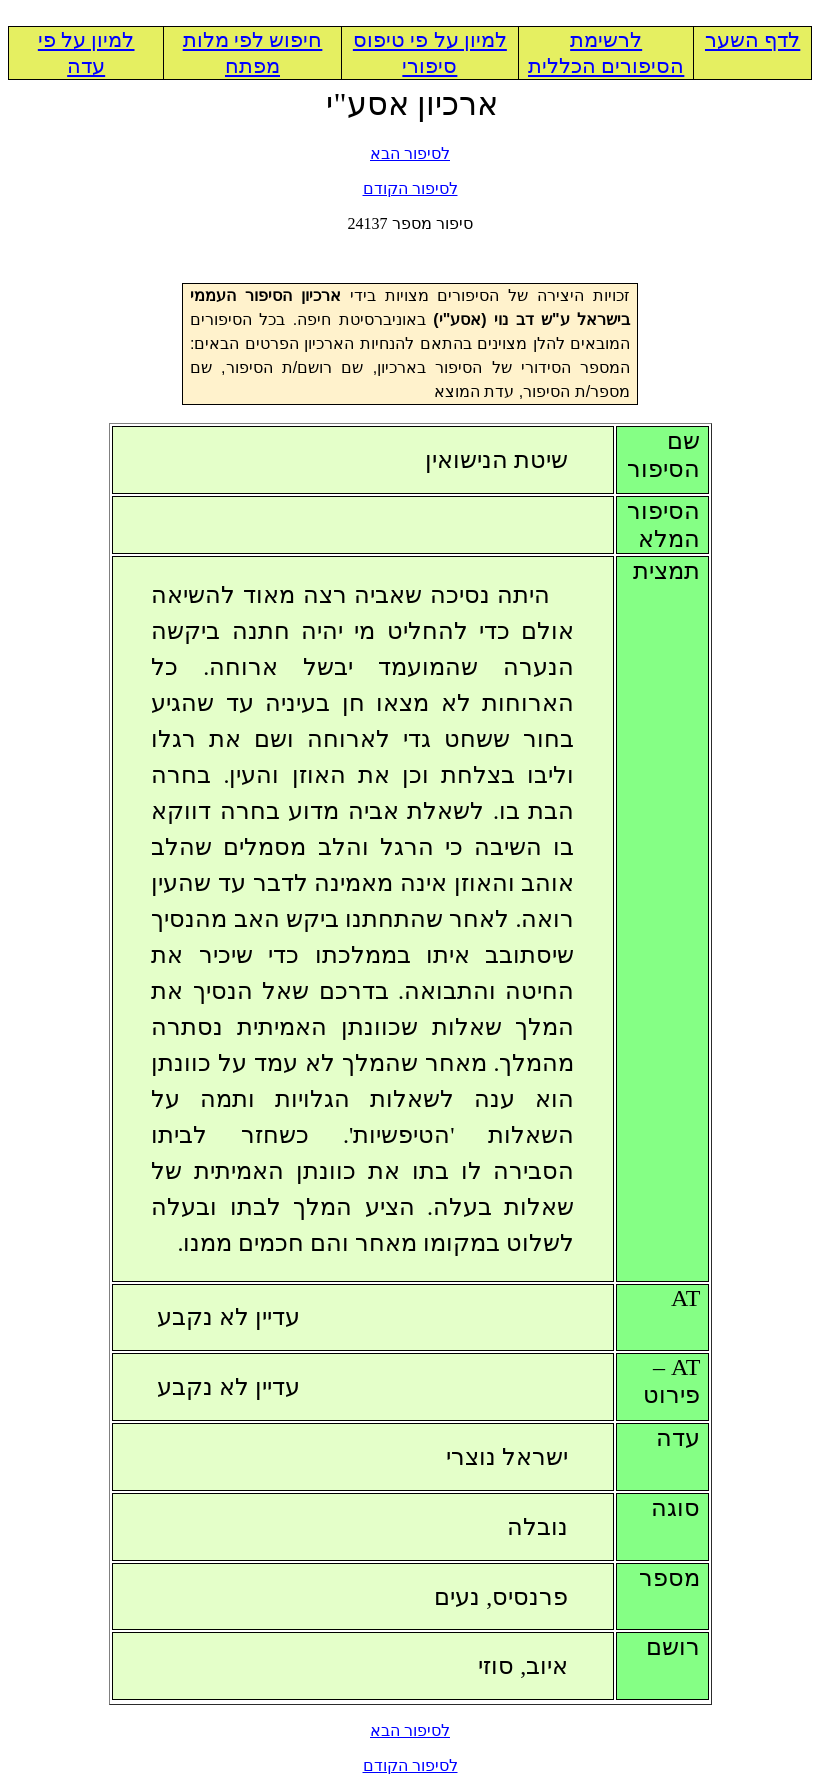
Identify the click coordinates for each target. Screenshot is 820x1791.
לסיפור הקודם (410, 188)
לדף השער (752, 40)
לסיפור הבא (410, 153)
